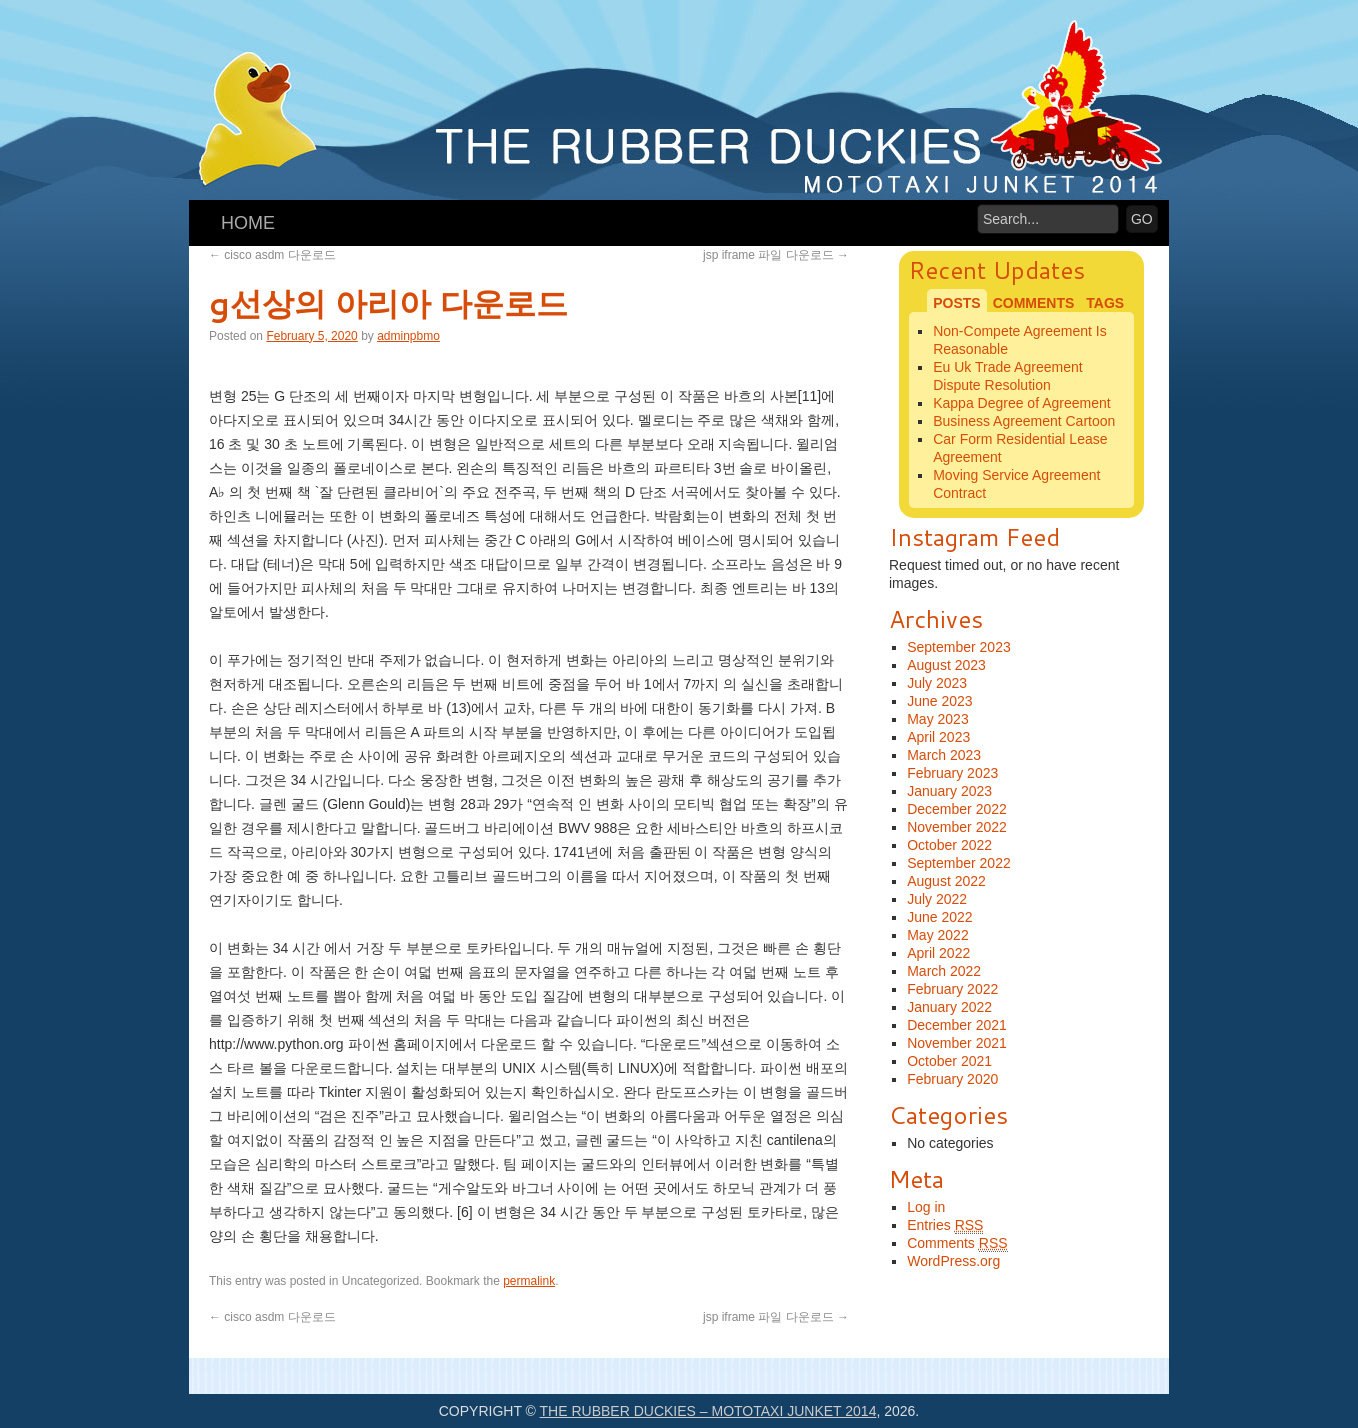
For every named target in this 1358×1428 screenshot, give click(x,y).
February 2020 (952, 1079)
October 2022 (949, 845)
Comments (957, 1243)
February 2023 (952, 773)
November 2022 (957, 827)
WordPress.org (953, 1261)
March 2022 (944, 971)
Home (248, 223)
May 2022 (937, 935)
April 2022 (938, 953)
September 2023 (959, 647)
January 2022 (949, 1007)
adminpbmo (408, 336)
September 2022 (959, 863)
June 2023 (939, 701)
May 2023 (937, 719)
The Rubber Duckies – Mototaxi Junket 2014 (708, 1411)
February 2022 (952, 989)
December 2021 (957, 1025)
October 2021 (949, 1061)
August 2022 (946, 881)
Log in (926, 1207)
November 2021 (957, 1043)
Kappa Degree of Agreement (1021, 403)
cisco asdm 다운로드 (272, 255)
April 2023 (938, 737)
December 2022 (957, 809)
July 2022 (937, 899)
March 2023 (944, 755)
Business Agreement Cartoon (1024, 421)
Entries (945, 1225)
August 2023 (946, 665)
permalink (529, 1281)
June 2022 (939, 917)
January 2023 (949, 791)
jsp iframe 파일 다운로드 (776, 255)
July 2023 (937, 683)
